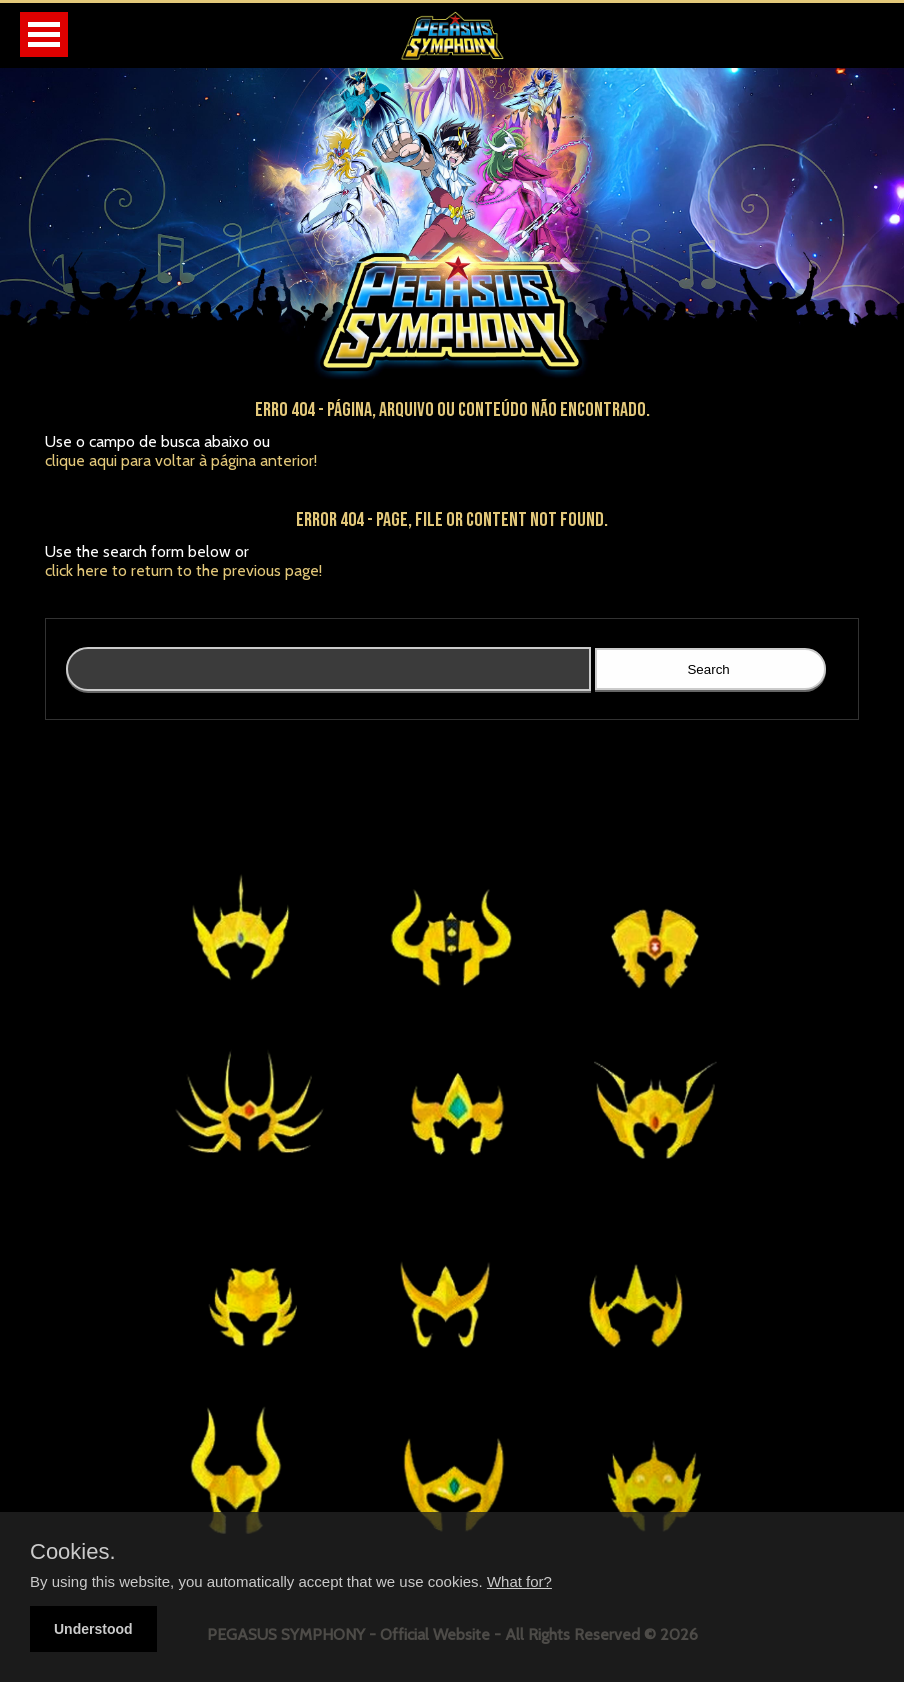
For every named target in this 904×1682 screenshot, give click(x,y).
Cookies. (73, 1552)
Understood (93, 1629)
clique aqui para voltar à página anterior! (181, 460)
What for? (519, 1581)
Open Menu (44, 34)
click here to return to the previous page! (183, 570)
